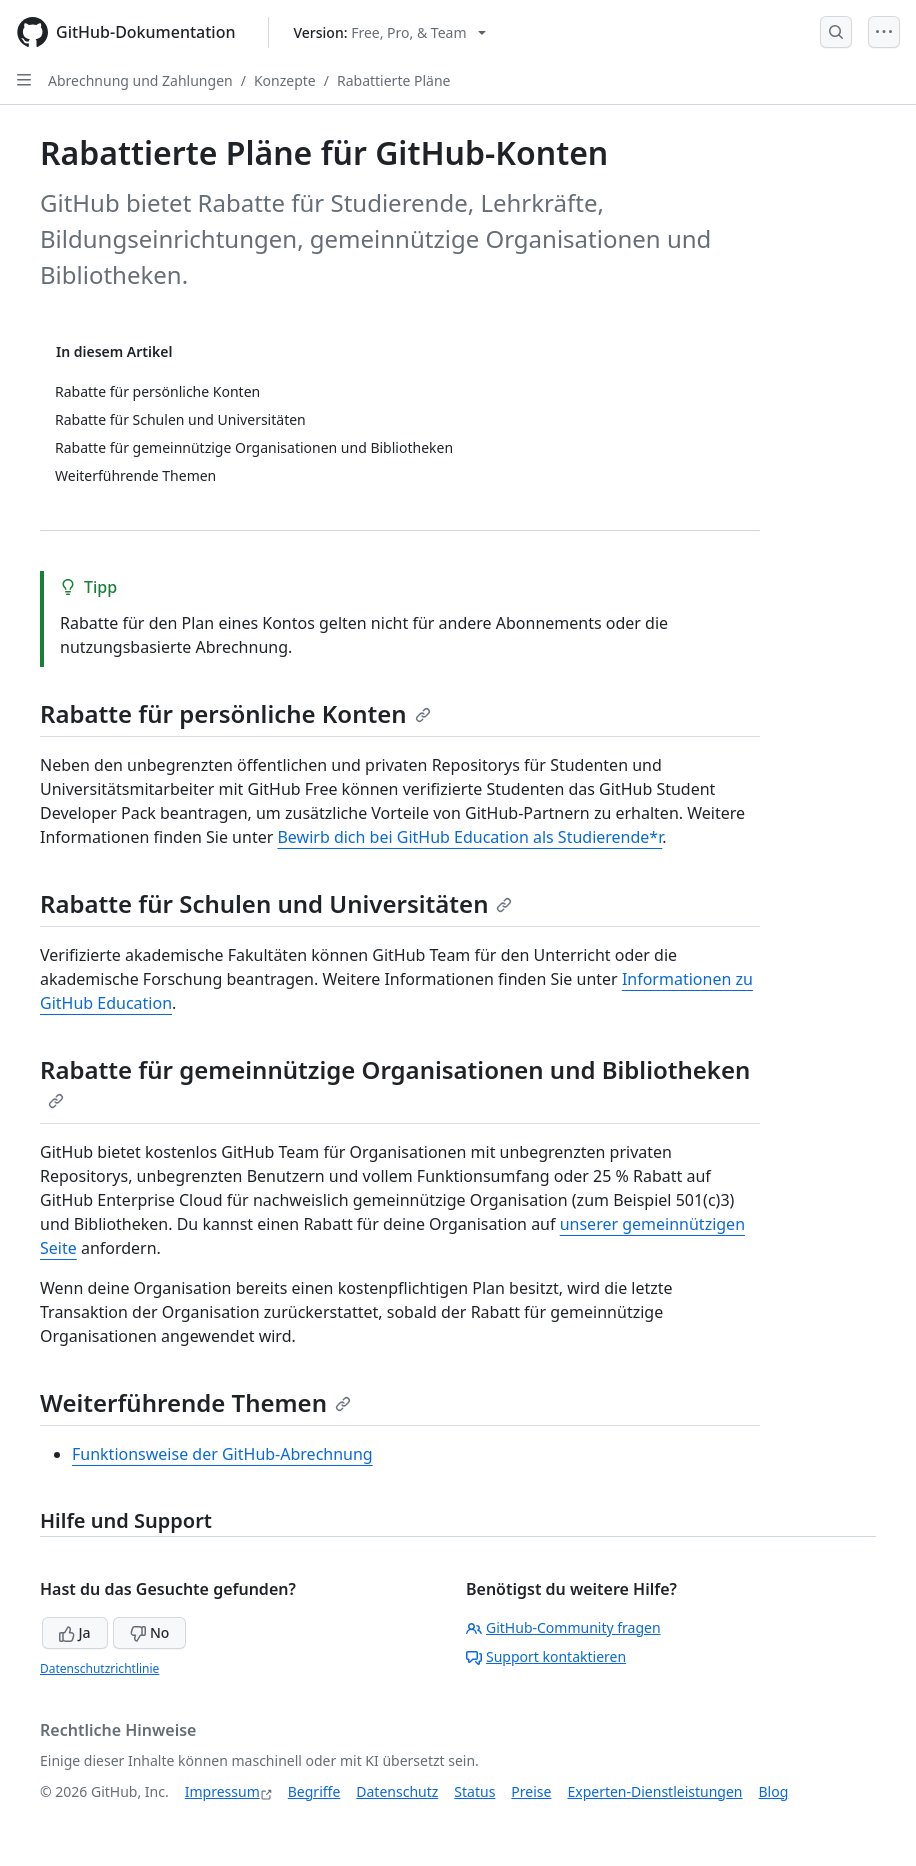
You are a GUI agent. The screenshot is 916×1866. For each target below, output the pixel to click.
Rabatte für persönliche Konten (235, 713)
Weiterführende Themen (195, 1402)
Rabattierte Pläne (394, 80)
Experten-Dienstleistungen (654, 1791)
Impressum (222, 1791)
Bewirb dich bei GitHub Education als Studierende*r (469, 837)
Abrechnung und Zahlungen (140, 80)
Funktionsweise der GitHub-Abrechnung (222, 1454)
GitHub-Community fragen (563, 1627)
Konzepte (285, 80)
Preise (531, 1791)
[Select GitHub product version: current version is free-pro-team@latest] (390, 32)
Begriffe (314, 1791)
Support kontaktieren (546, 1656)
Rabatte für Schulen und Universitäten (276, 903)
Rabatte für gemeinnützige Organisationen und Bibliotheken (395, 1081)
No (149, 1632)
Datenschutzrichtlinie (99, 1668)
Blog (774, 1791)
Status (474, 1791)
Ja (75, 1632)
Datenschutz (397, 1791)
